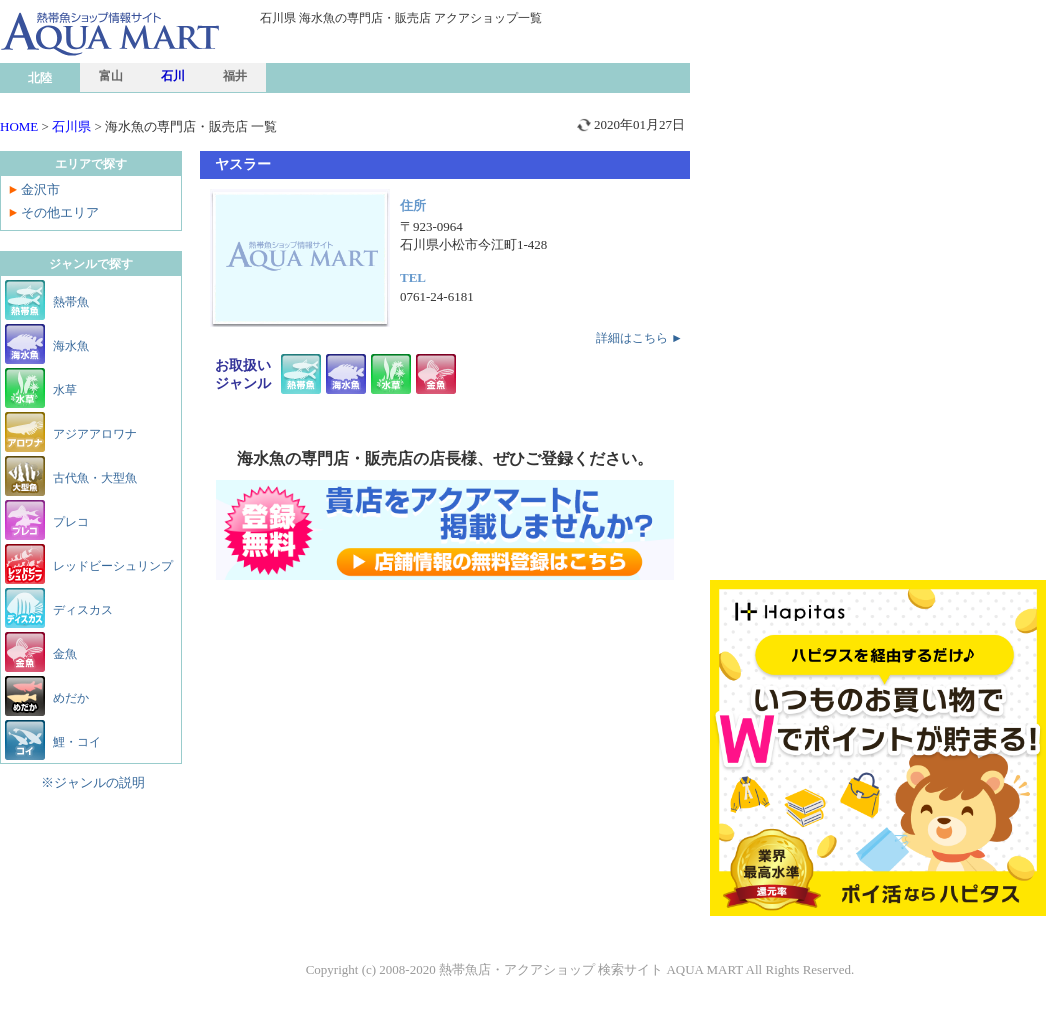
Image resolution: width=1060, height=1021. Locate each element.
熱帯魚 (71, 302)
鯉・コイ (77, 742)
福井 (235, 76)
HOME (19, 126)
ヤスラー (243, 164)
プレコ (71, 522)
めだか (71, 698)
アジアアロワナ (95, 434)
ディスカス (83, 610)
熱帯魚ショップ (155, 73)
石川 (173, 76)
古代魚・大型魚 (95, 478)
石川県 (71, 126)
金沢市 (40, 189)
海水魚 (71, 346)
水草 (65, 390)
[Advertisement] (877, 150)
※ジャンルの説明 (93, 782)
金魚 (65, 654)
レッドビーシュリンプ (113, 566)
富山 (111, 76)
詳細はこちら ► (639, 338)
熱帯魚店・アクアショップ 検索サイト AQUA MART (591, 969)
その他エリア (60, 212)
